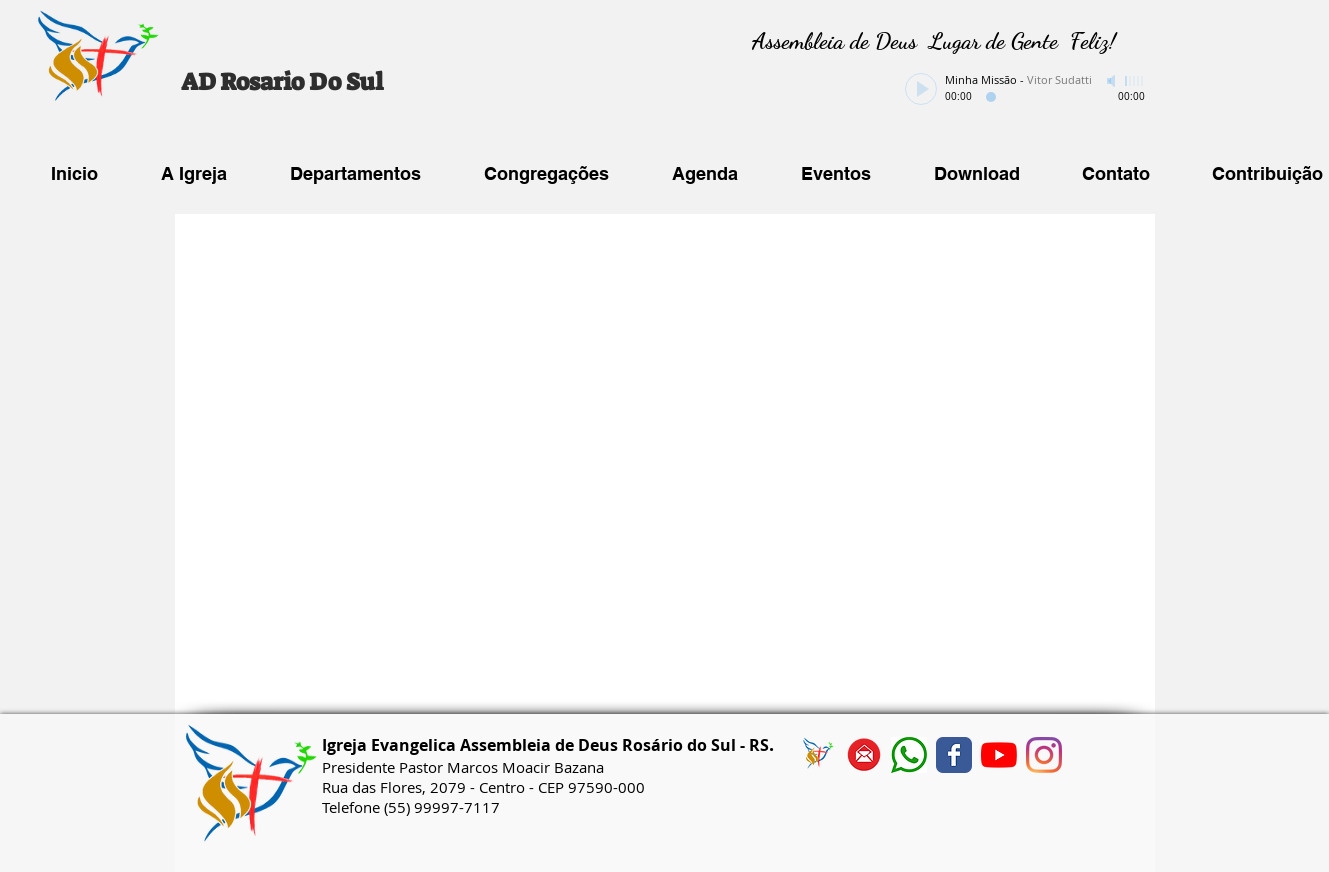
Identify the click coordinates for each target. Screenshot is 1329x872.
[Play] (921, 89)
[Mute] (1113, 81)
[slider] (1135, 81)
